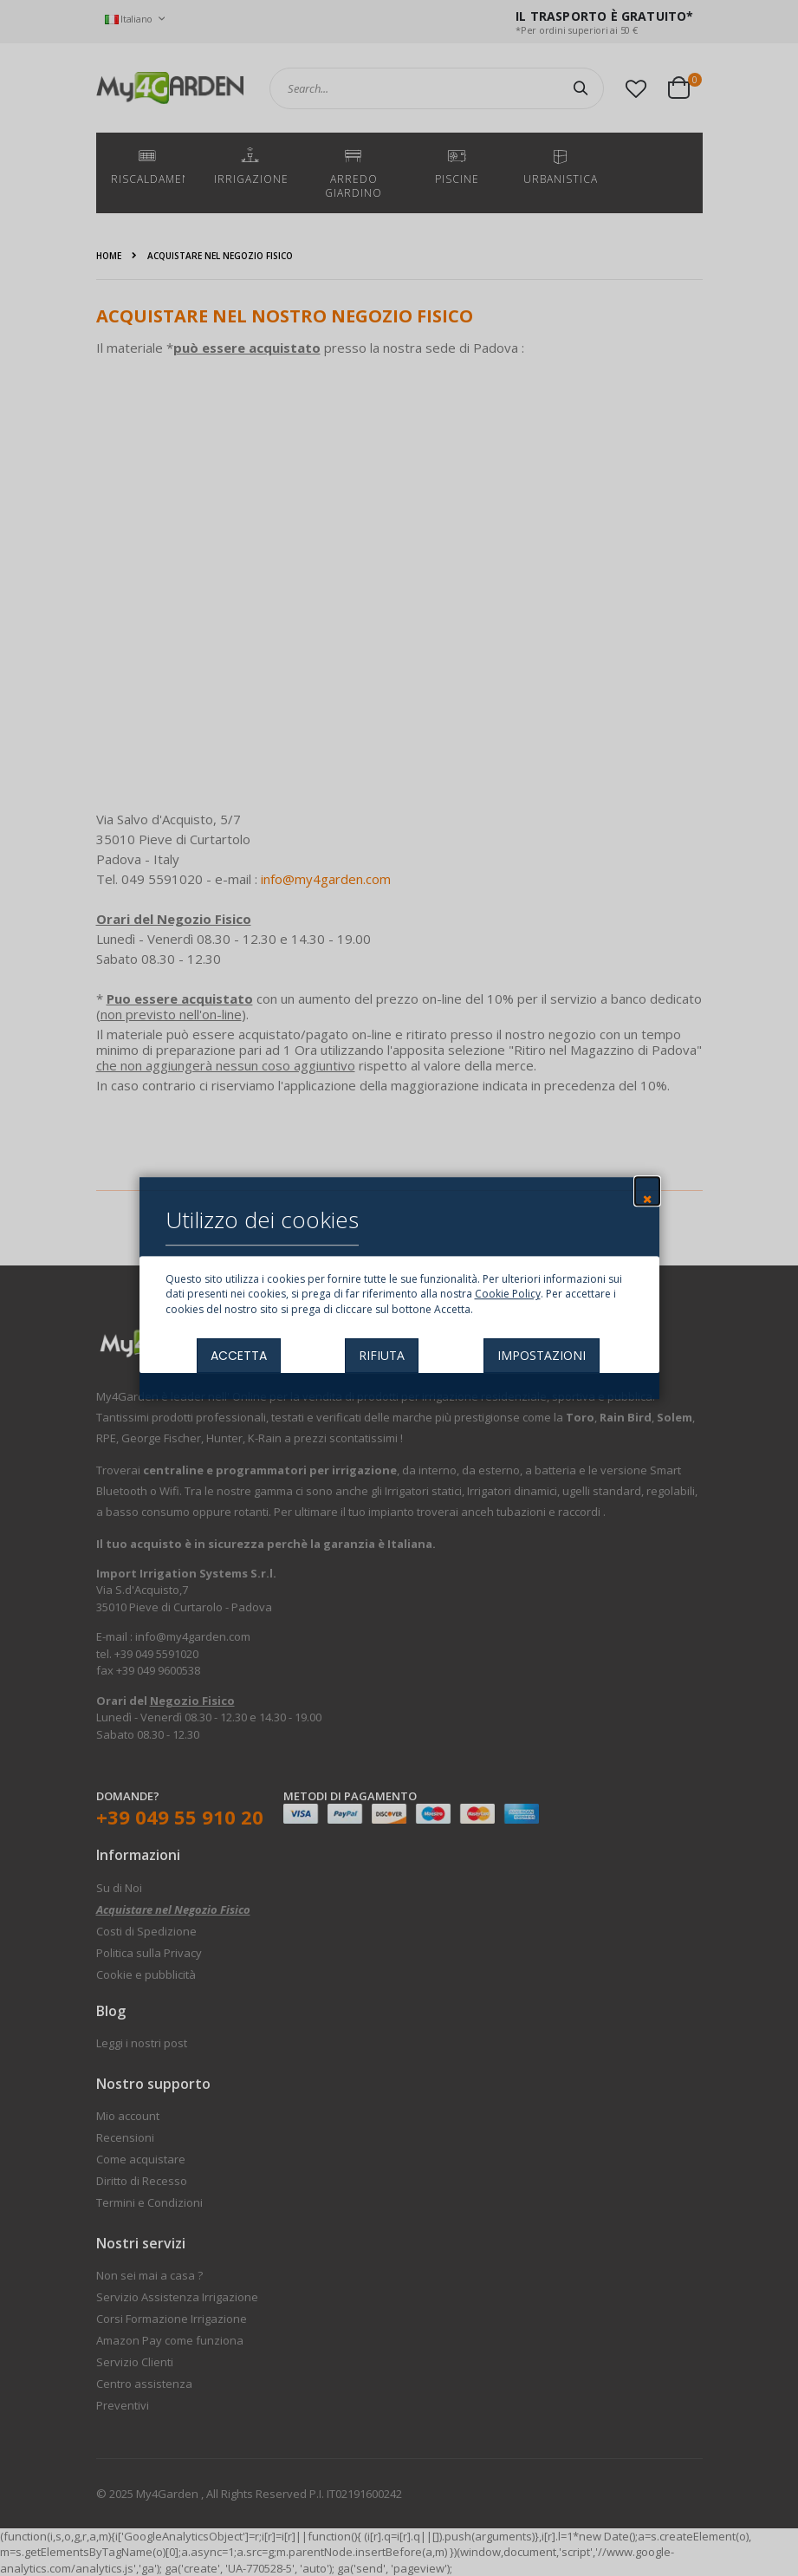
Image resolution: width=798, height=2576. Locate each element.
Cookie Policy (508, 1294)
